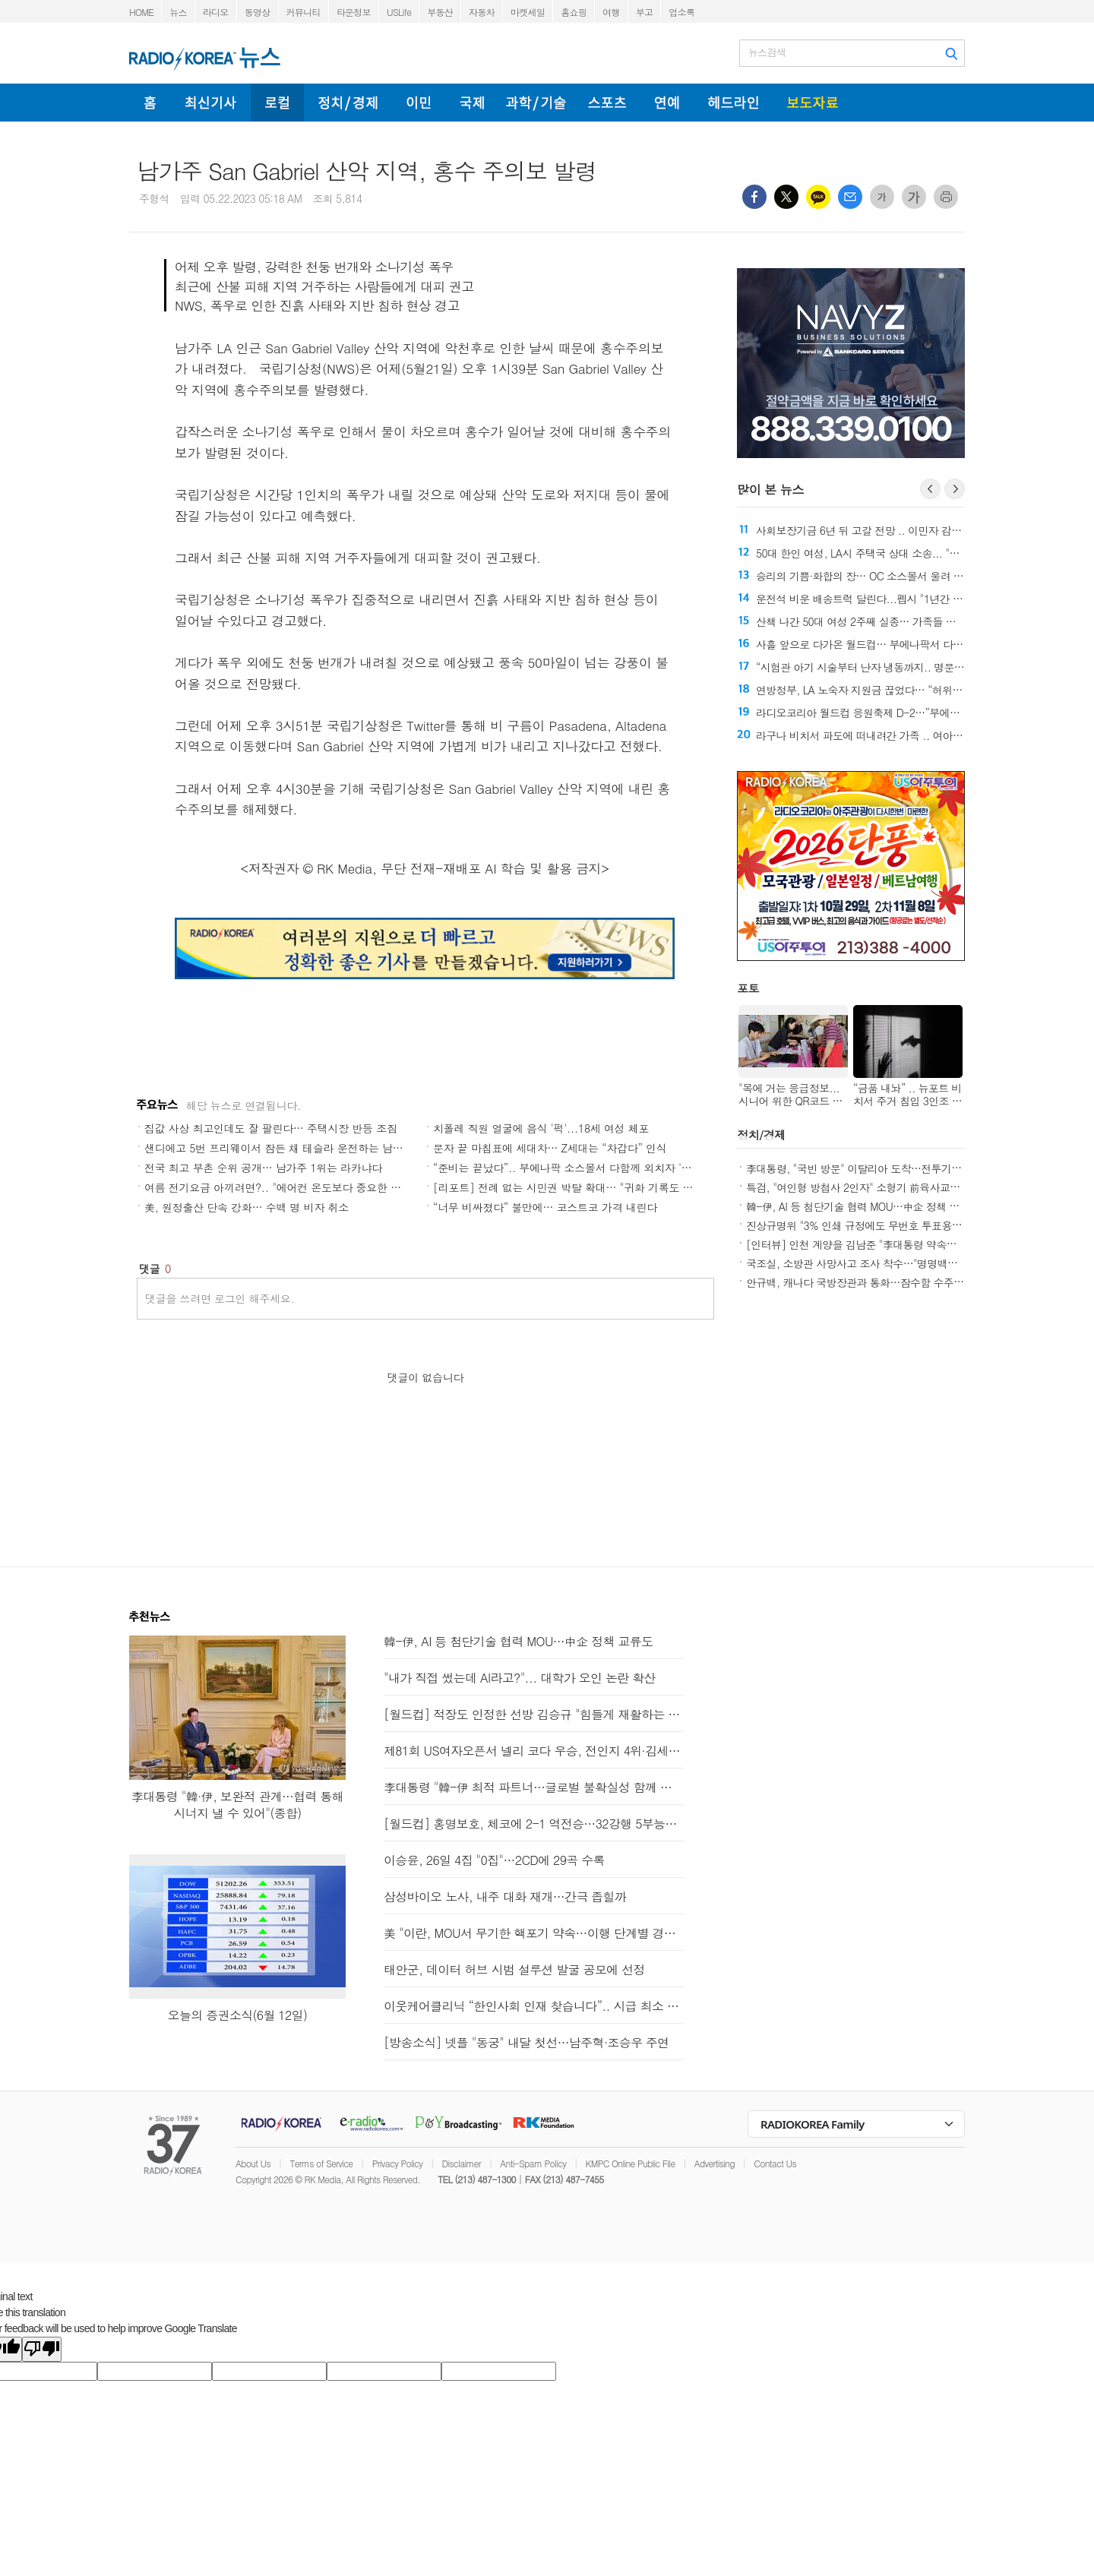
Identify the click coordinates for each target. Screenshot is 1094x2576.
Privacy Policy (397, 2163)
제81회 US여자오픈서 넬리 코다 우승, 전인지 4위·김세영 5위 (534, 1750)
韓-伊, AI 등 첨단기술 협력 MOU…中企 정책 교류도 (862, 1206)
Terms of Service (321, 2163)
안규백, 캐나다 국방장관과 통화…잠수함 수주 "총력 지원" (877, 1282)
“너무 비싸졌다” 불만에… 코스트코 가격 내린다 (545, 1207)
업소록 (681, 11)
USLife (399, 11)
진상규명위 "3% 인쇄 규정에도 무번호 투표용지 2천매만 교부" (887, 1225)
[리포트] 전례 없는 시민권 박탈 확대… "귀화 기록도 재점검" (575, 1187)
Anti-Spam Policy (533, 2163)
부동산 (440, 11)
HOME (141, 11)
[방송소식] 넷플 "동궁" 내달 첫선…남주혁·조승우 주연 (526, 2042)
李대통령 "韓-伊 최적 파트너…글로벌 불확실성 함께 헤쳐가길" (534, 1787)
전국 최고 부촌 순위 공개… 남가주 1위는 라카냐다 (263, 1167)
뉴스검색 (767, 52)
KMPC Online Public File (630, 2163)
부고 (644, 11)
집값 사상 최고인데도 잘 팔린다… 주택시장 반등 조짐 (270, 1128)
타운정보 (354, 11)
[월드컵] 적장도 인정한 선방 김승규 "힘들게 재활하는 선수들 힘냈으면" (534, 1714)
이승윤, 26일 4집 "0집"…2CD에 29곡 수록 (494, 1860)
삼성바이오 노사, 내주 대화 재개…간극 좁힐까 (505, 1896)
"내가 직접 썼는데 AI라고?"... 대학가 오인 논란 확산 (520, 1677)
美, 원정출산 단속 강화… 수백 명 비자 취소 (246, 1207)
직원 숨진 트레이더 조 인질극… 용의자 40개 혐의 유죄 (829, 735)
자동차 (482, 11)
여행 (611, 11)
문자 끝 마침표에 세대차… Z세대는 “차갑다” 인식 (550, 1147)
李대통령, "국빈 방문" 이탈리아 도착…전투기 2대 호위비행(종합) (893, 1168)
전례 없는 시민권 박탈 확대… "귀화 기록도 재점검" (843, 530)
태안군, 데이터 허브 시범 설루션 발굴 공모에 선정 (514, 1969)
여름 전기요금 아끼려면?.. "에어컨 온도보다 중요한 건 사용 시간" (299, 1187)
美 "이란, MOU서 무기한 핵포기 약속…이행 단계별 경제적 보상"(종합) (534, 1933)
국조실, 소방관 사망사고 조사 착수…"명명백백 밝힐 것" (872, 1263)
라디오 (216, 11)
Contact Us (775, 2163)
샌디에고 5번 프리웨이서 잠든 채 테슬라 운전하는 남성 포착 (285, 1147)
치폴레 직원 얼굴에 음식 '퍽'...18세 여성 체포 (541, 1128)
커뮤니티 (303, 11)
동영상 (257, 11)
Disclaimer (461, 2163)
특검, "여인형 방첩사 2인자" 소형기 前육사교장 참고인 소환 (881, 1187)
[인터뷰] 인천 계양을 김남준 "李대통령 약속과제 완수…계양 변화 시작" (908, 1244)
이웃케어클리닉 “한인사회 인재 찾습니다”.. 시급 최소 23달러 (534, 2006)
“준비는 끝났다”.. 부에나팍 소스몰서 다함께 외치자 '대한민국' (579, 1167)
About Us (253, 2163)
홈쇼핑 (574, 11)
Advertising (714, 2163)
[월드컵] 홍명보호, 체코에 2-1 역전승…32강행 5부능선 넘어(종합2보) (534, 1823)
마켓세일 (528, 11)
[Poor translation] (42, 2349)
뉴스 (178, 11)
